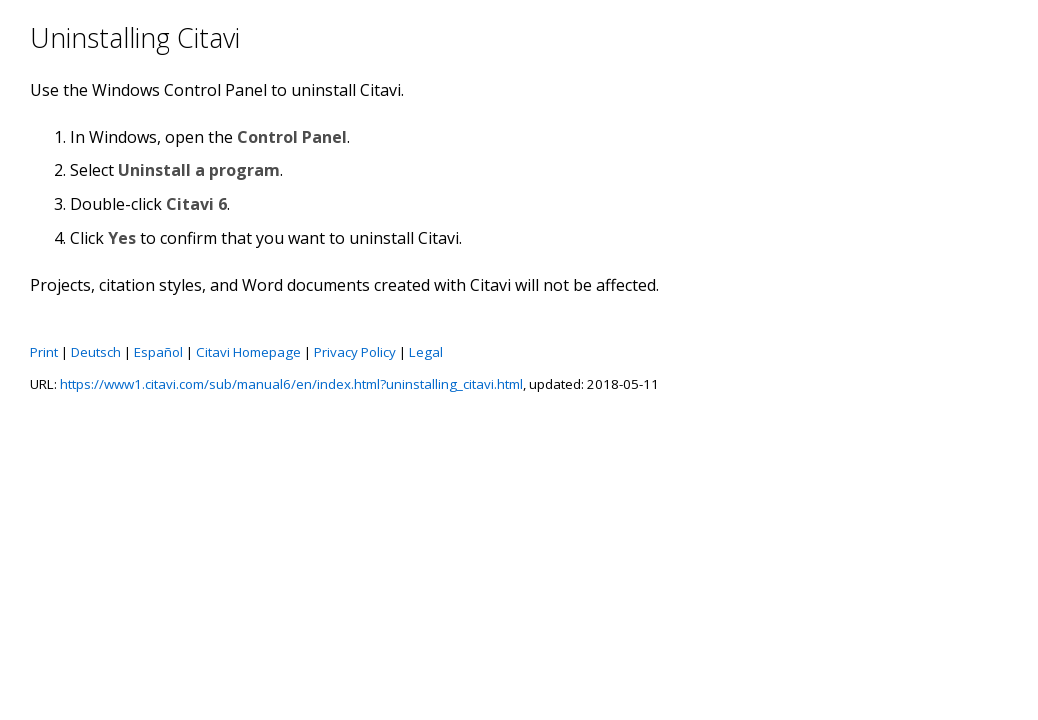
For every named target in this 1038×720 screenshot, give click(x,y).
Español (158, 352)
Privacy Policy (355, 352)
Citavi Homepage (248, 352)
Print (44, 352)
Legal (426, 352)
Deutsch (96, 352)
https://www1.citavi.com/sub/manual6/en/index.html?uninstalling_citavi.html (291, 384)
